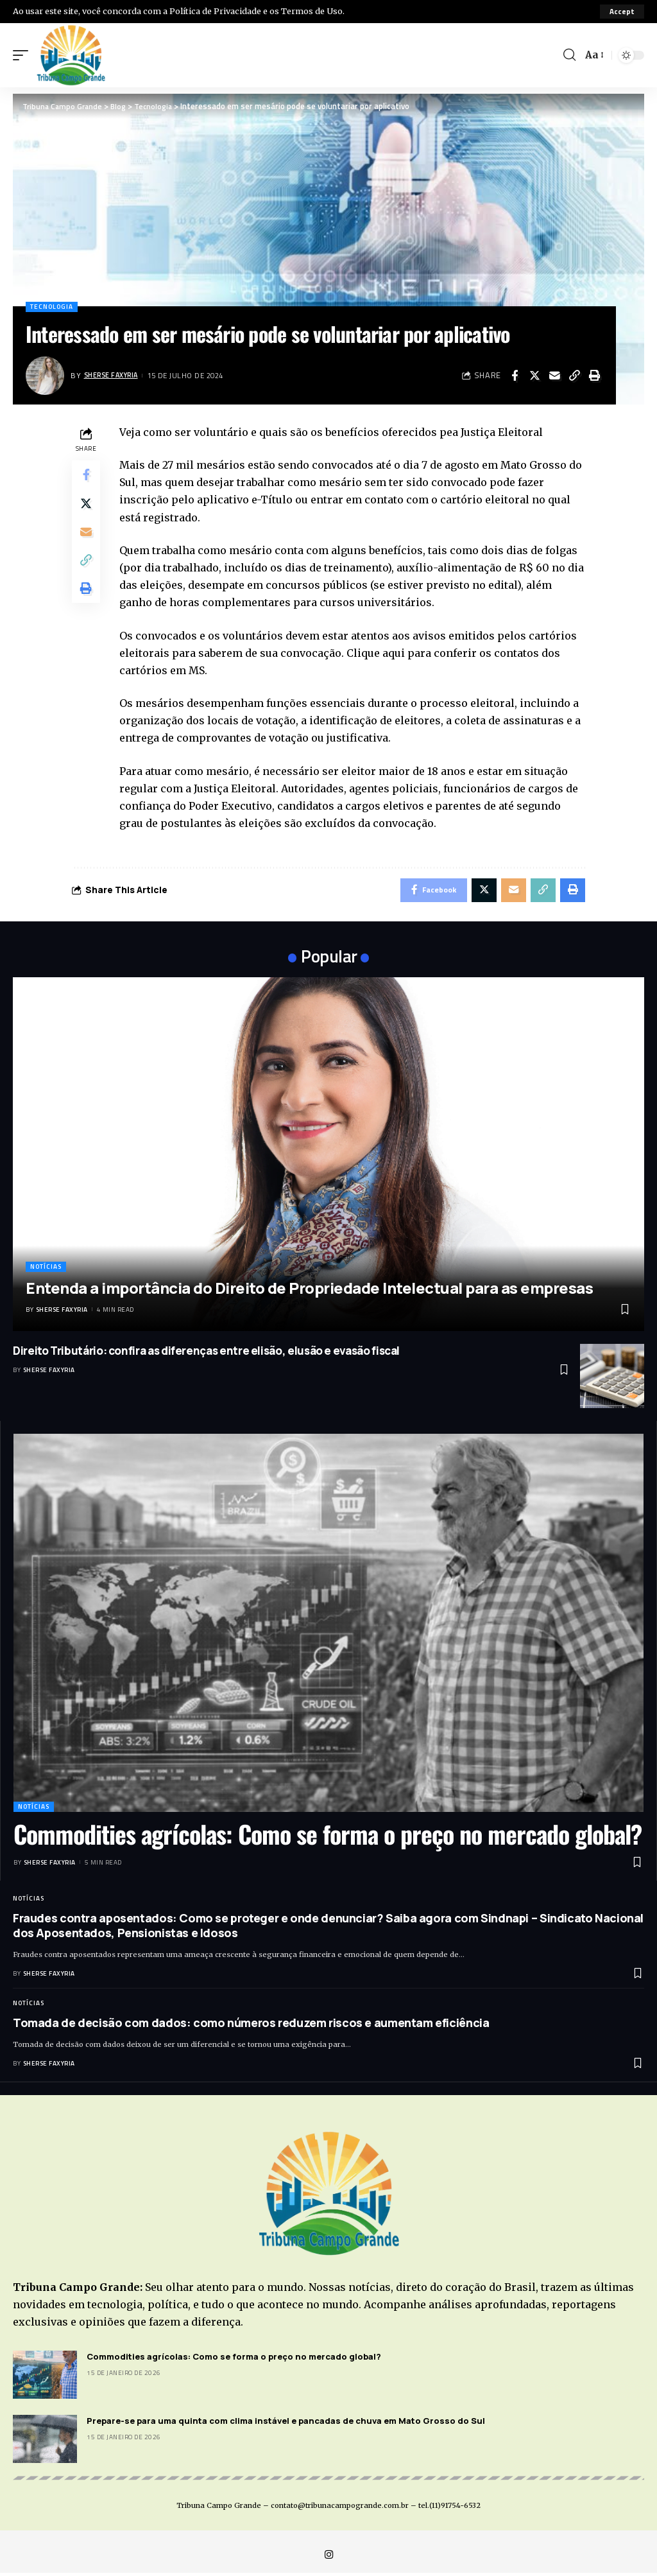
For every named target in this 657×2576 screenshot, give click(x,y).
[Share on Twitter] (534, 375)
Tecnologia (51, 307)
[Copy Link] (574, 375)
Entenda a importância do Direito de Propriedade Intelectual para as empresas (309, 1290)
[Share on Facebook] (515, 375)
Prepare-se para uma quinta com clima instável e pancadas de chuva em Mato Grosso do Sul (286, 2423)
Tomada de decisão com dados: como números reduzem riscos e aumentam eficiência (251, 2025)
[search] (568, 55)
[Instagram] (328, 2557)
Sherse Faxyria (114, 375)
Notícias (46, 1269)
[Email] (554, 375)
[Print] (594, 375)
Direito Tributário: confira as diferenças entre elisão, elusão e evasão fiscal (206, 1353)
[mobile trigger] (24, 55)
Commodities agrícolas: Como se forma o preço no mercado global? (327, 1836)
